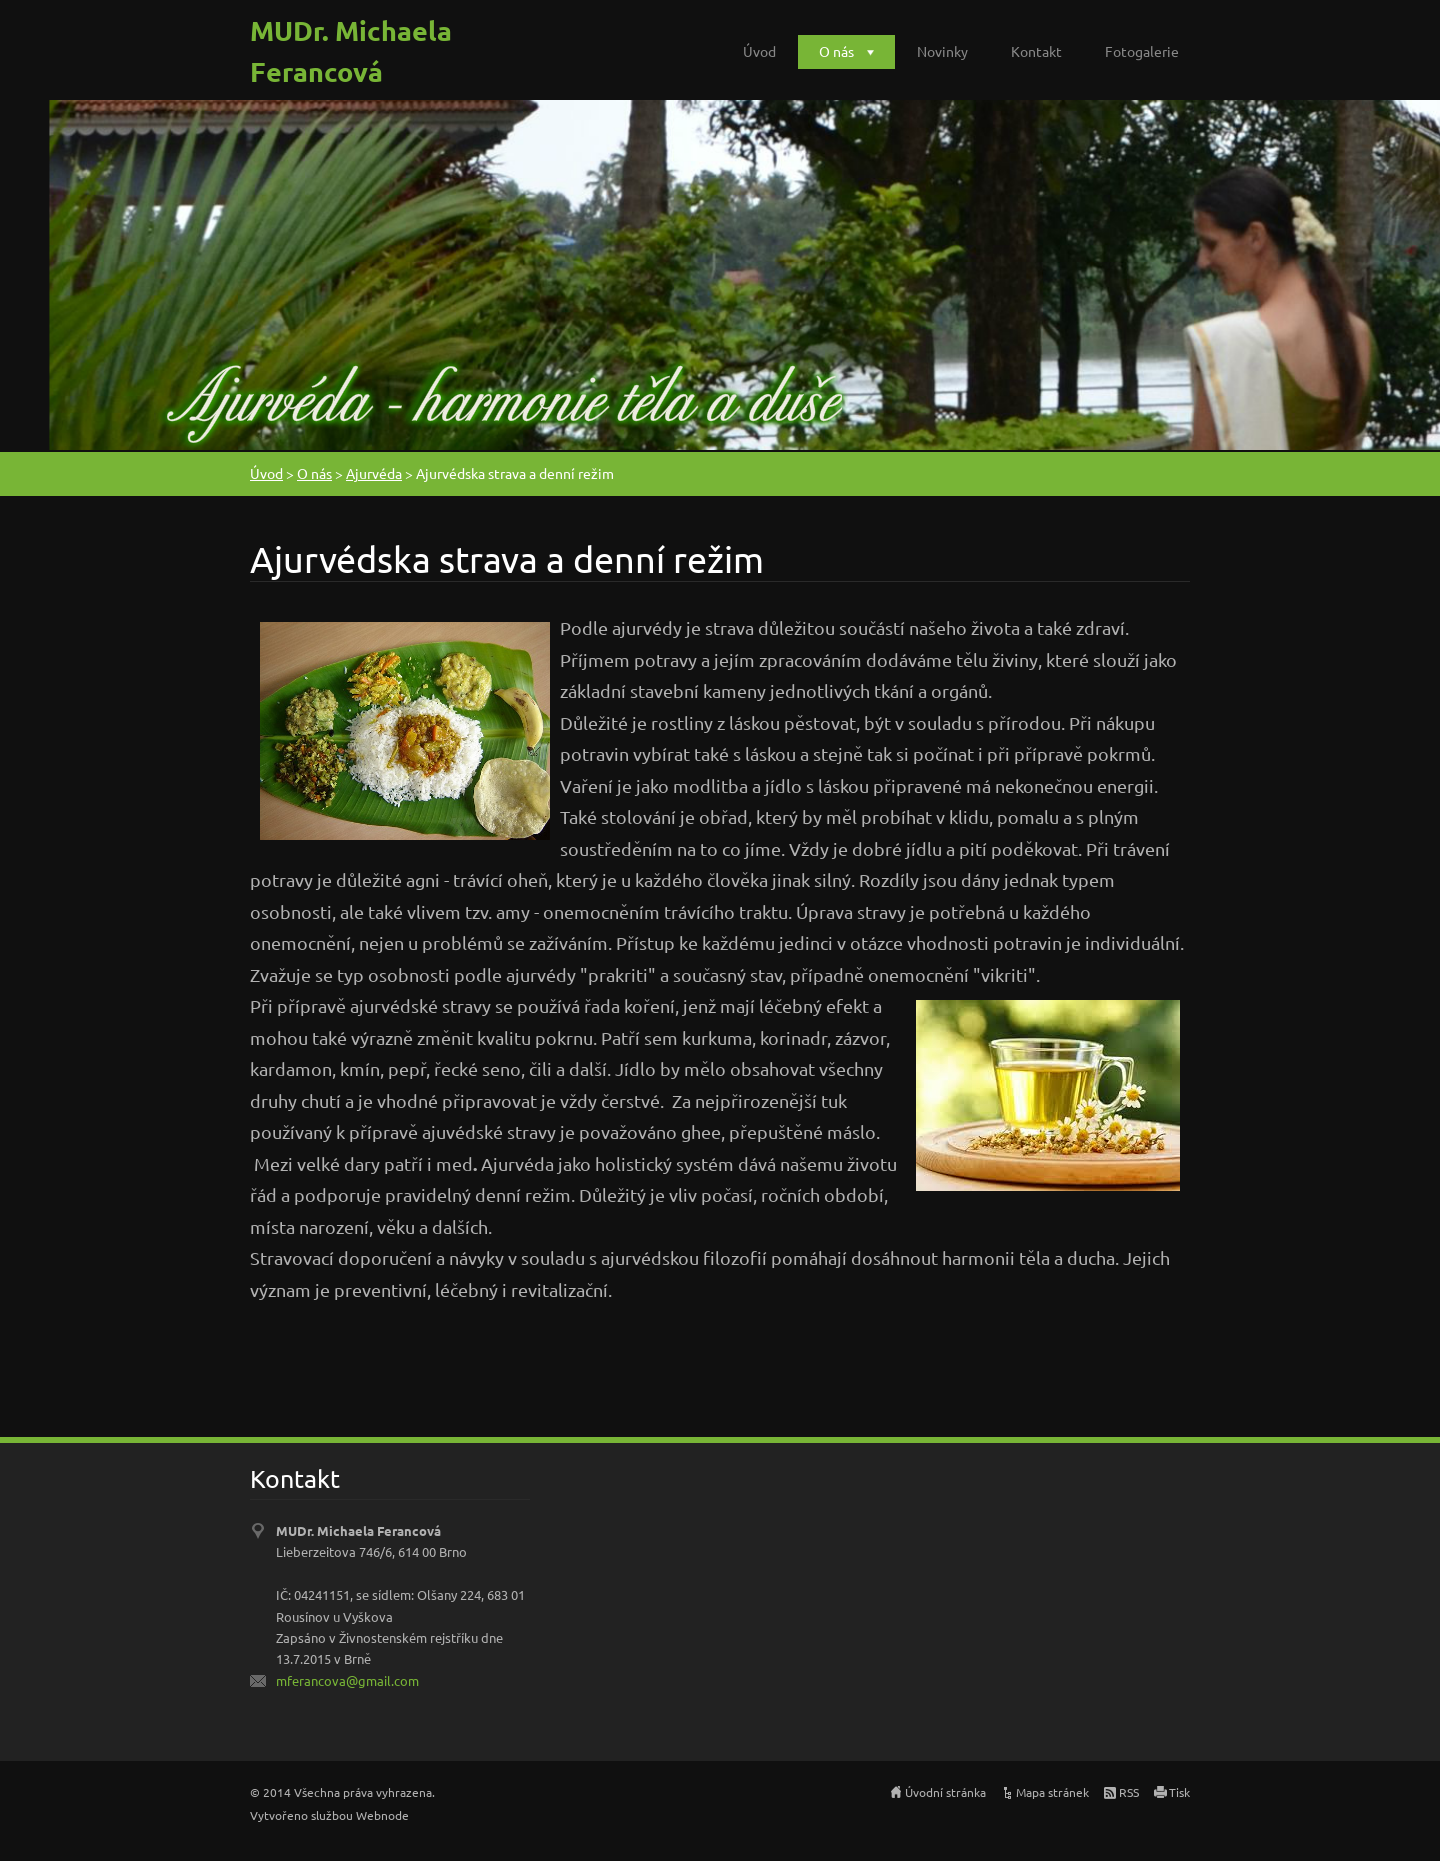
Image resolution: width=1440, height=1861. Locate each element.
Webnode (382, 1815)
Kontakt (1036, 51)
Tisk (1179, 1792)
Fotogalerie (1142, 51)
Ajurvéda (374, 473)
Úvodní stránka (945, 1792)
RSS (1129, 1792)
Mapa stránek (1052, 1792)
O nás (836, 51)
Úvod (759, 51)
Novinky (942, 51)
